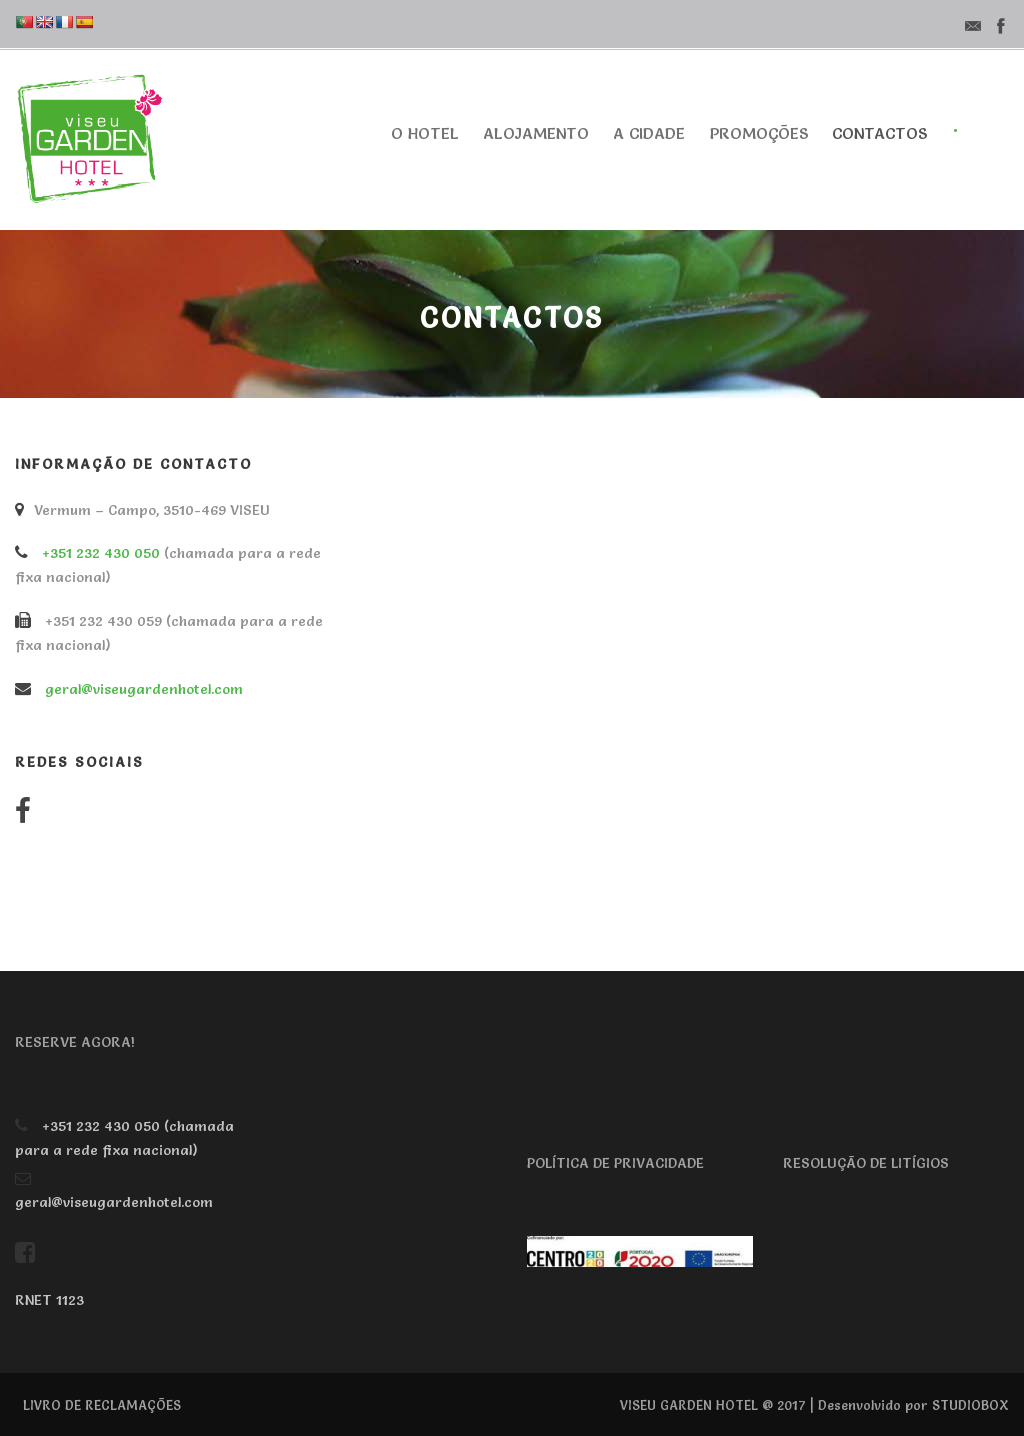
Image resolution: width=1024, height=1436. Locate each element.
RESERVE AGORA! (75, 1042)
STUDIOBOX (970, 1405)
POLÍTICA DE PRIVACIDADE (615, 1163)
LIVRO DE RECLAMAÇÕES (102, 1405)
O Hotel (425, 133)
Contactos (879, 133)
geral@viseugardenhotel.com (144, 689)
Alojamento (536, 133)
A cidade (649, 133)
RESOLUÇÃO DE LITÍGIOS (866, 1163)
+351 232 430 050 (101, 553)
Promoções (758, 133)
